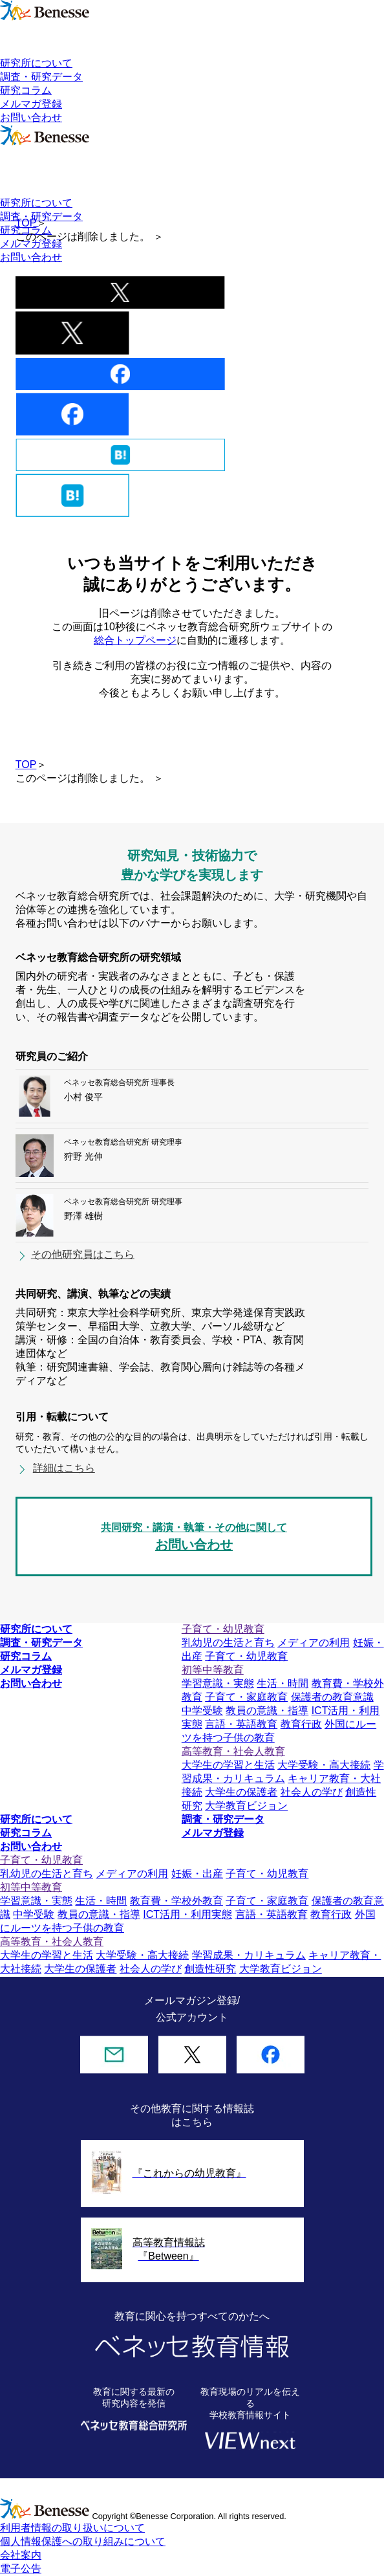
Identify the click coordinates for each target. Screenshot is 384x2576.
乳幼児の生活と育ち (228, 1642)
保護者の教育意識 (332, 1696)
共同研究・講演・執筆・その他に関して (193, 1538)
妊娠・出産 (197, 1873)
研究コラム (26, 90)
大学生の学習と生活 (228, 1764)
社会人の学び (312, 1792)
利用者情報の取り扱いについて (72, 2527)
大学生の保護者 (241, 1792)
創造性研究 (210, 1968)
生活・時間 (282, 1683)
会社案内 (20, 2554)
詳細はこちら (64, 1467)
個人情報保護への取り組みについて (82, 2541)
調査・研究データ (41, 76)
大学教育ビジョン (246, 1805)
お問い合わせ (31, 117)
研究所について (36, 63)
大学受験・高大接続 (323, 1764)
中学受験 (202, 1710)
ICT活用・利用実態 (187, 1914)
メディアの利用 (313, 1642)
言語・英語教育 (241, 1724)
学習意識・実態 (218, 1683)
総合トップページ (135, 640)
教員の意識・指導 (267, 1710)
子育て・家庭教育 (246, 1696)
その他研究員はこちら (82, 1254)
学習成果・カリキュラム (249, 1955)
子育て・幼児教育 (246, 1656)
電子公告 (20, 2568)
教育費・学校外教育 (176, 1900)
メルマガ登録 (31, 103)
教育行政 (301, 1724)
